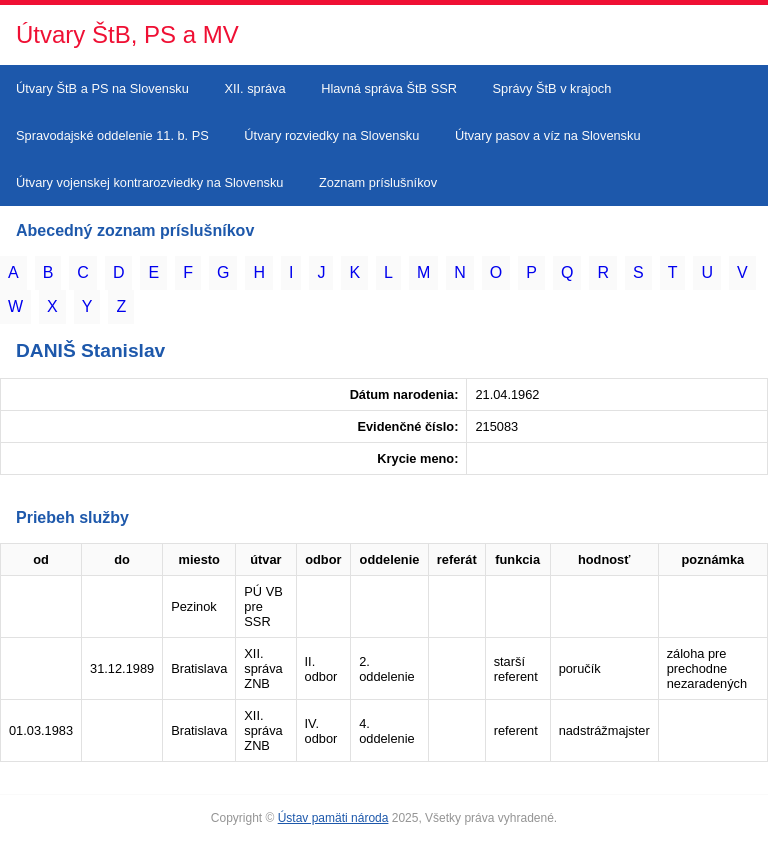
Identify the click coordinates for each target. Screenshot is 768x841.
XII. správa (254, 88)
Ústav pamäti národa (333, 818)
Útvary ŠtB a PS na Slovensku (102, 88)
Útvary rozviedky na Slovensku (331, 135)
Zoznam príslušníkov (378, 182)
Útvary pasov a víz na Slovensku (548, 135)
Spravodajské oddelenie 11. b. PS (112, 135)
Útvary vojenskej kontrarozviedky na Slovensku (149, 182)
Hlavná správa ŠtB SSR (389, 88)
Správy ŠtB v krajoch (552, 88)
